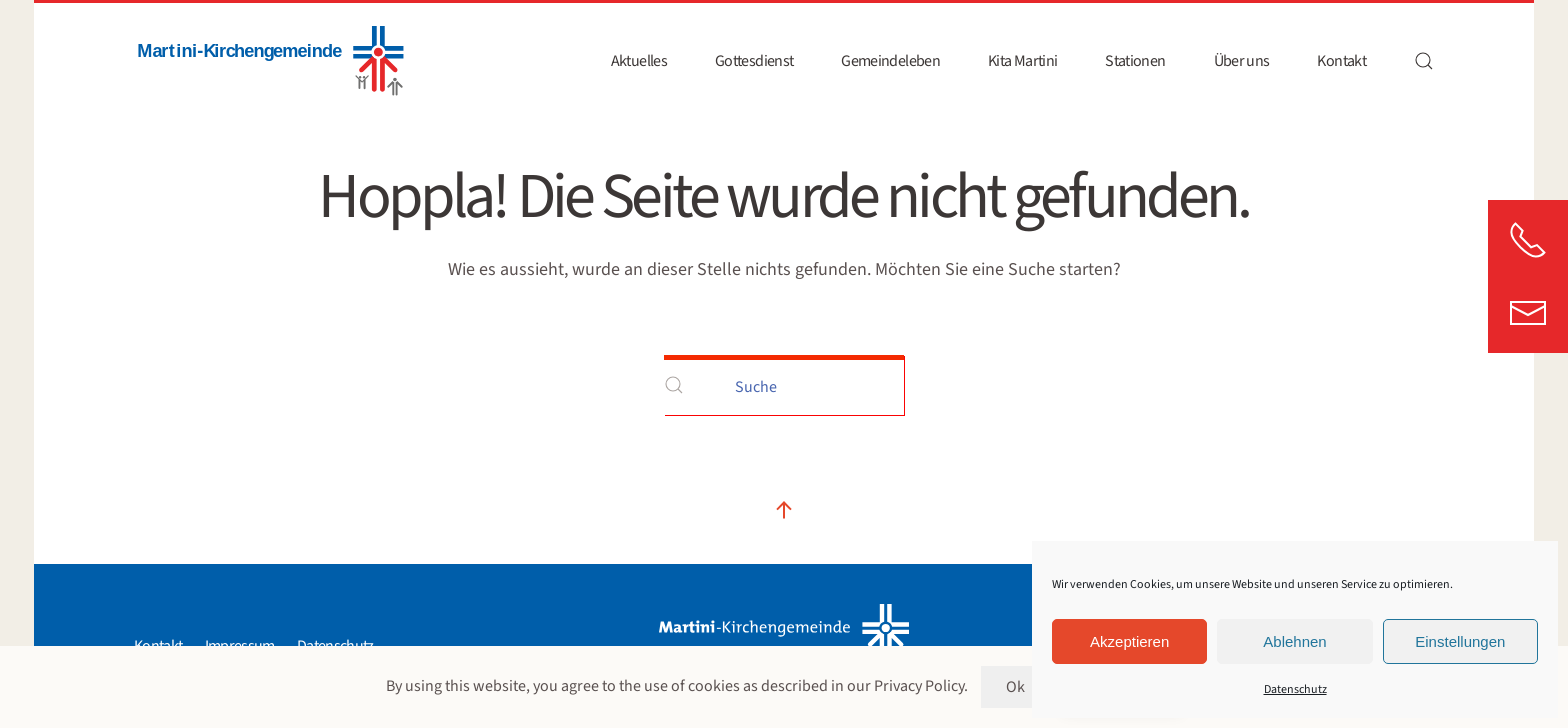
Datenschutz (1295, 689)
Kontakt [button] (1341, 61)
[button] (1424, 61)
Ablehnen (1294, 641)
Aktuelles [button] (639, 61)
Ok (1015, 687)
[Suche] (784, 385)
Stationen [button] (1135, 61)
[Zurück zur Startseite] (269, 61)
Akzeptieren (1129, 641)
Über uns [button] (1242, 61)
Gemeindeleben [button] (890, 61)
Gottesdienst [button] (754, 61)
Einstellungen (1460, 641)
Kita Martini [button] (1022, 61)
